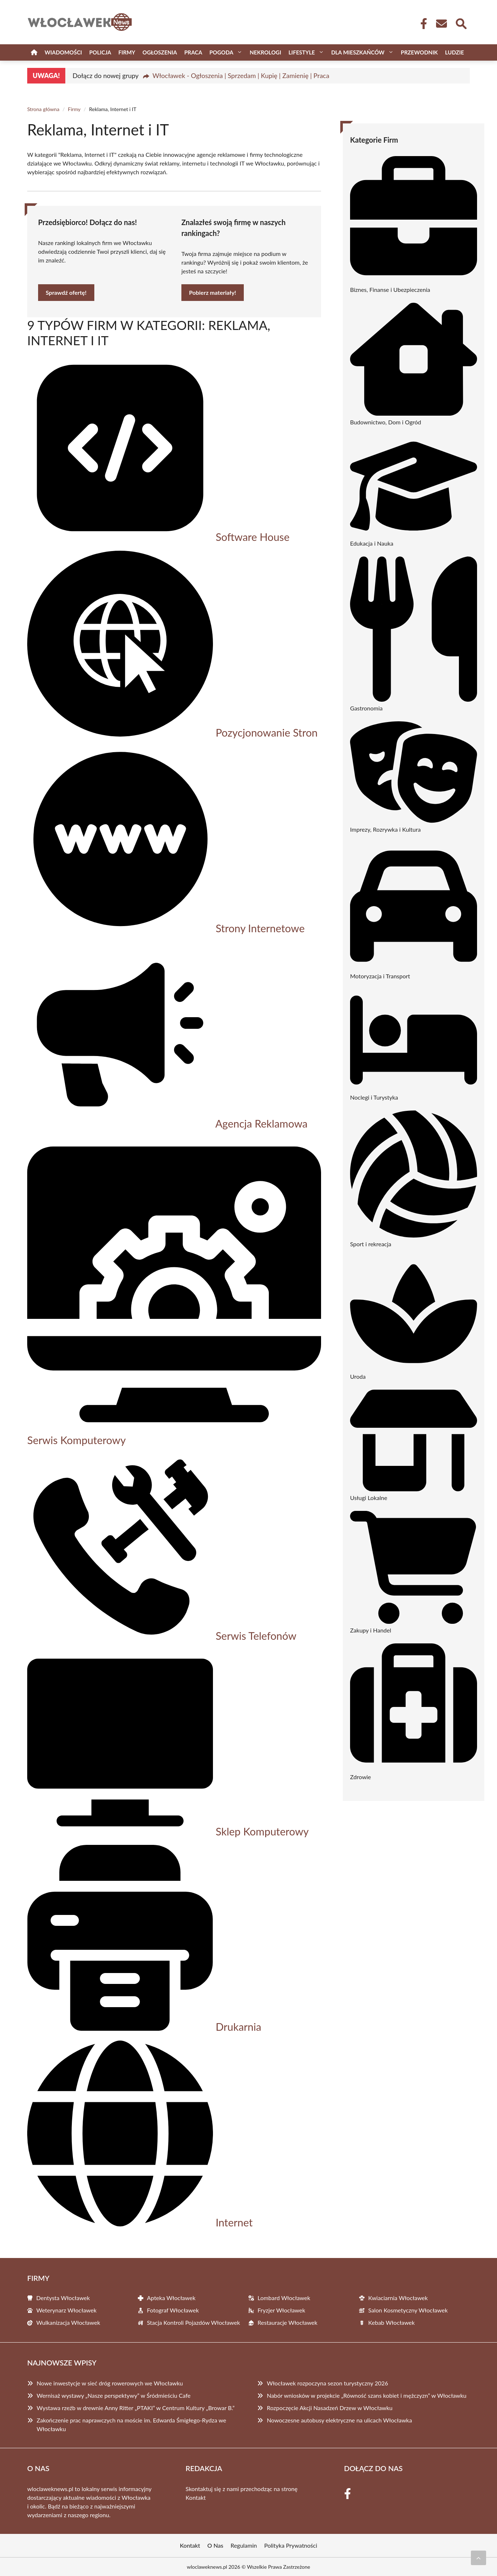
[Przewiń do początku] (478, 2558)
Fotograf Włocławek (173, 2310)
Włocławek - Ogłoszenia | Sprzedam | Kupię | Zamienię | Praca (240, 76)
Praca (193, 52)
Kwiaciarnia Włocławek (398, 2297)
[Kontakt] (441, 24)
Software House (252, 536)
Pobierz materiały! (212, 292)
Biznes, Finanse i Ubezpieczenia (390, 289)
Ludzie (454, 52)
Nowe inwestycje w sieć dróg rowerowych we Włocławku (110, 2383)
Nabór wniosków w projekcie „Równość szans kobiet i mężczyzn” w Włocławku (366, 2395)
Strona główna (43, 109)
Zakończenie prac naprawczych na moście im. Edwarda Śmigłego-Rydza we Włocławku (131, 2424)
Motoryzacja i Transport (380, 976)
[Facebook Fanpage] (421, 24)
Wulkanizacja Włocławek (68, 2322)
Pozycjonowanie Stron (266, 732)
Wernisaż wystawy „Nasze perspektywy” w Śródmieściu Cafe (113, 2395)
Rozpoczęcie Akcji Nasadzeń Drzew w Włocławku (330, 2407)
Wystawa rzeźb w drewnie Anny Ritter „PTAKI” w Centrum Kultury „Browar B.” (136, 2407)
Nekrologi (265, 52)
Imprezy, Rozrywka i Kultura (385, 829)
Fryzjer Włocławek (281, 2310)
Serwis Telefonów (255, 1635)
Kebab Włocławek (391, 2322)
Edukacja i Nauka (371, 543)
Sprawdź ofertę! (66, 292)
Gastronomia (366, 708)
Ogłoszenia (160, 52)
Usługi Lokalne (368, 1497)
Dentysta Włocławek (63, 2297)
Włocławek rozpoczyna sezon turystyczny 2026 (327, 2383)
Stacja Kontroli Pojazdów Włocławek (193, 2322)
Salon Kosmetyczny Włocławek (408, 2310)
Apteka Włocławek (171, 2297)
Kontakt (196, 2497)
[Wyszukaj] (461, 23)
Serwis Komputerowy (76, 1440)
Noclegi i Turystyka (374, 1097)
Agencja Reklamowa (261, 1123)
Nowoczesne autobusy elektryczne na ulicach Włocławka (339, 2420)
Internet (233, 2222)
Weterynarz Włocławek (66, 2310)
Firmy (126, 52)
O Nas (215, 2545)
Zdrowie (360, 1776)
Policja (100, 52)
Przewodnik (419, 52)
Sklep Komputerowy (261, 1831)
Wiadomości (63, 52)
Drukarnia (238, 2026)
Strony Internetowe (259, 928)
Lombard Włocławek (284, 2297)
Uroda (358, 1376)
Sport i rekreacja (370, 1243)
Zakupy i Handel (370, 1630)
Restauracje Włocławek (287, 2322)
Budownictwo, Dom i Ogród (385, 422)
